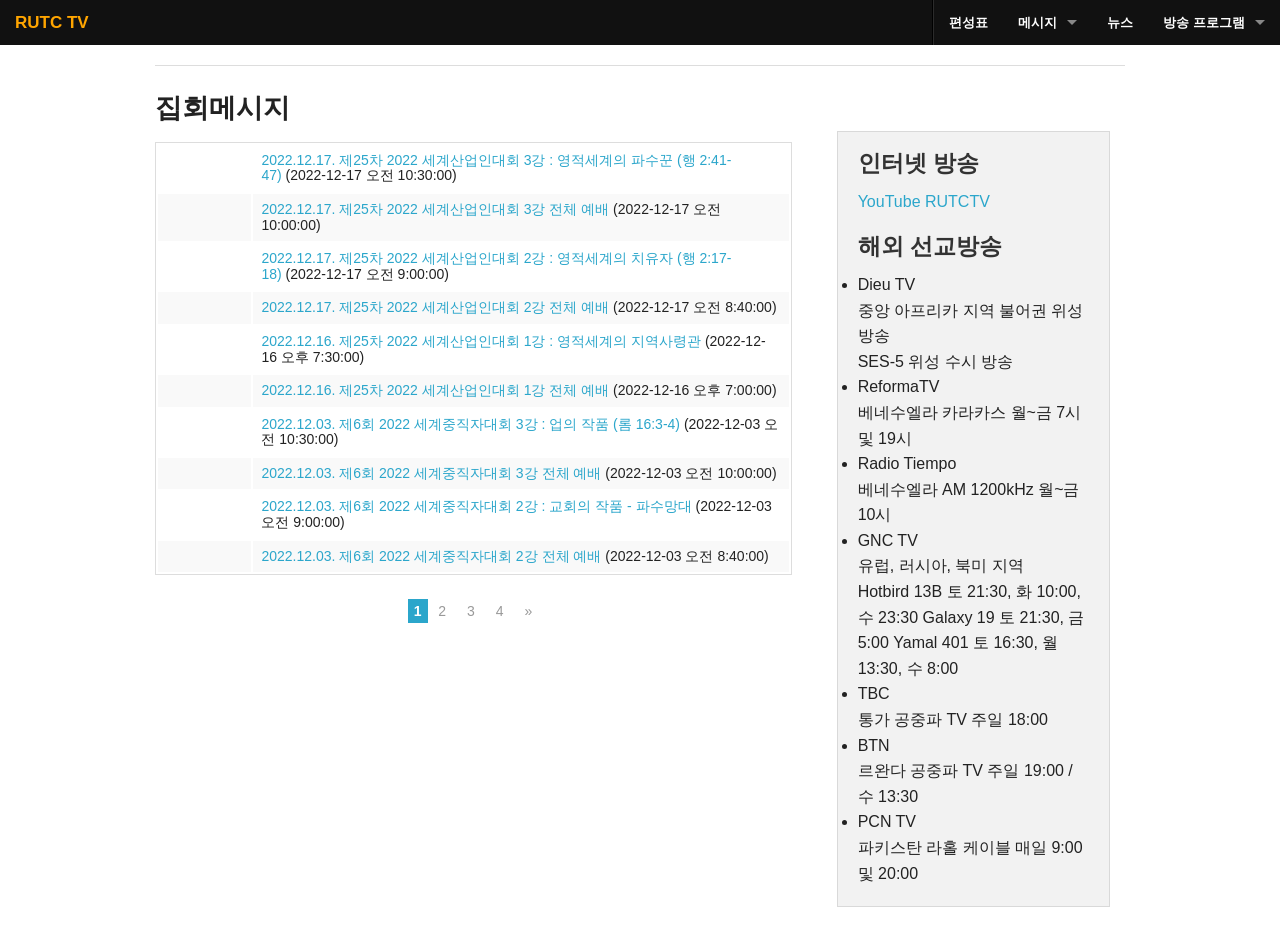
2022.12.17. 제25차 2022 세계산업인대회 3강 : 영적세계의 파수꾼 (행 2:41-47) (496, 168)
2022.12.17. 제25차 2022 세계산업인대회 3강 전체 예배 (435, 209)
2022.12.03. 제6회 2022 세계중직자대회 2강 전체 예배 (431, 556)
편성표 (968, 22)
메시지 (1037, 22)
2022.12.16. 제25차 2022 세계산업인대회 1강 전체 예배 (435, 390)
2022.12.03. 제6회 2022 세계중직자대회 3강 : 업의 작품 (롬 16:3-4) (470, 424)
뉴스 (1120, 22)
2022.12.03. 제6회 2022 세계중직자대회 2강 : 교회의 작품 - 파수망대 (476, 506)
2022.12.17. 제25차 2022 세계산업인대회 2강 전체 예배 (435, 307)
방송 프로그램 (1204, 22)
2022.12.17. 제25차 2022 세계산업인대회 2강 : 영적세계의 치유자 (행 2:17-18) (496, 266)
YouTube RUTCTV (924, 201)
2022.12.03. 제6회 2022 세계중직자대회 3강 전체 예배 (431, 473)
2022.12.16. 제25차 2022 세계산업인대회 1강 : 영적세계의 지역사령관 (481, 341)
